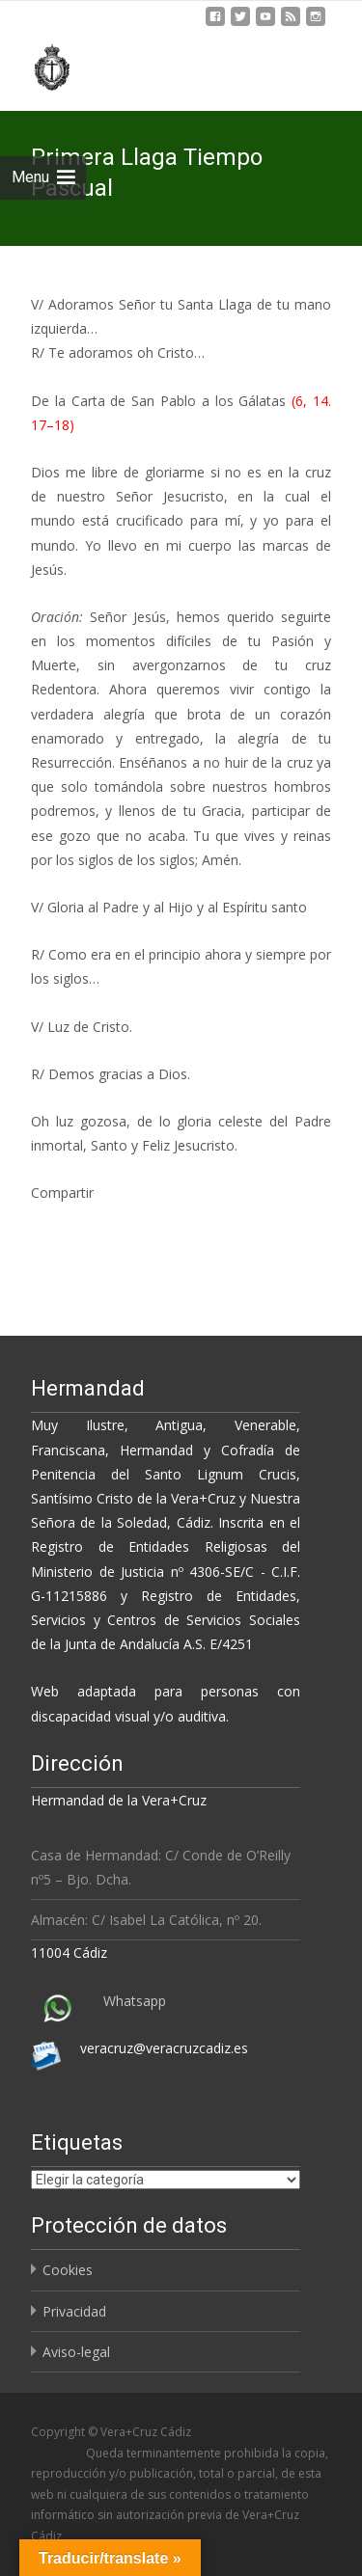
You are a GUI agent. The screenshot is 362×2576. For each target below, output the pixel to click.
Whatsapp (134, 2001)
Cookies (67, 2270)
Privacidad (74, 2311)
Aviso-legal (76, 2352)
